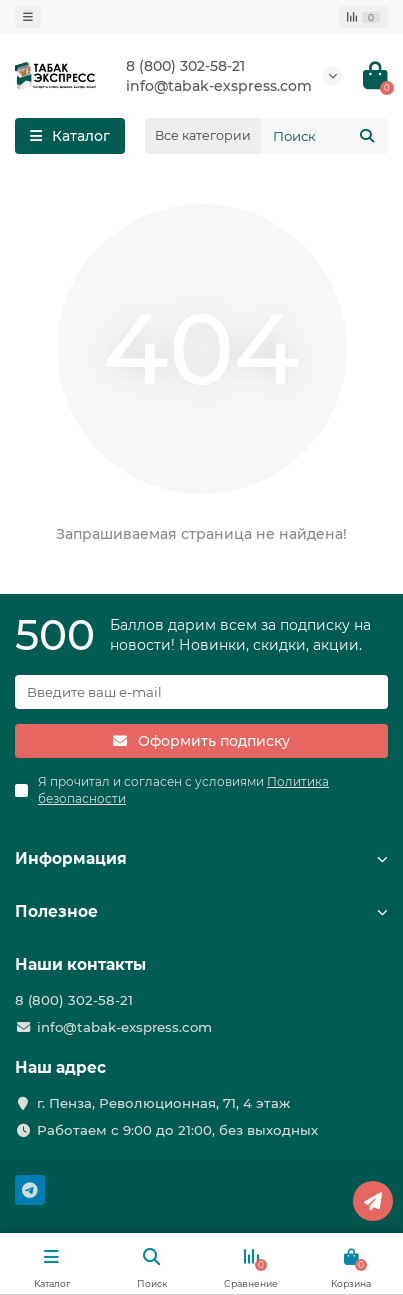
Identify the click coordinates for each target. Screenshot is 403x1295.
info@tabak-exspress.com (219, 86)
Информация (201, 858)
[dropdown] (28, 17)
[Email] (201, 692)
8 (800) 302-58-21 (185, 66)
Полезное (201, 911)
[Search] (324, 136)
